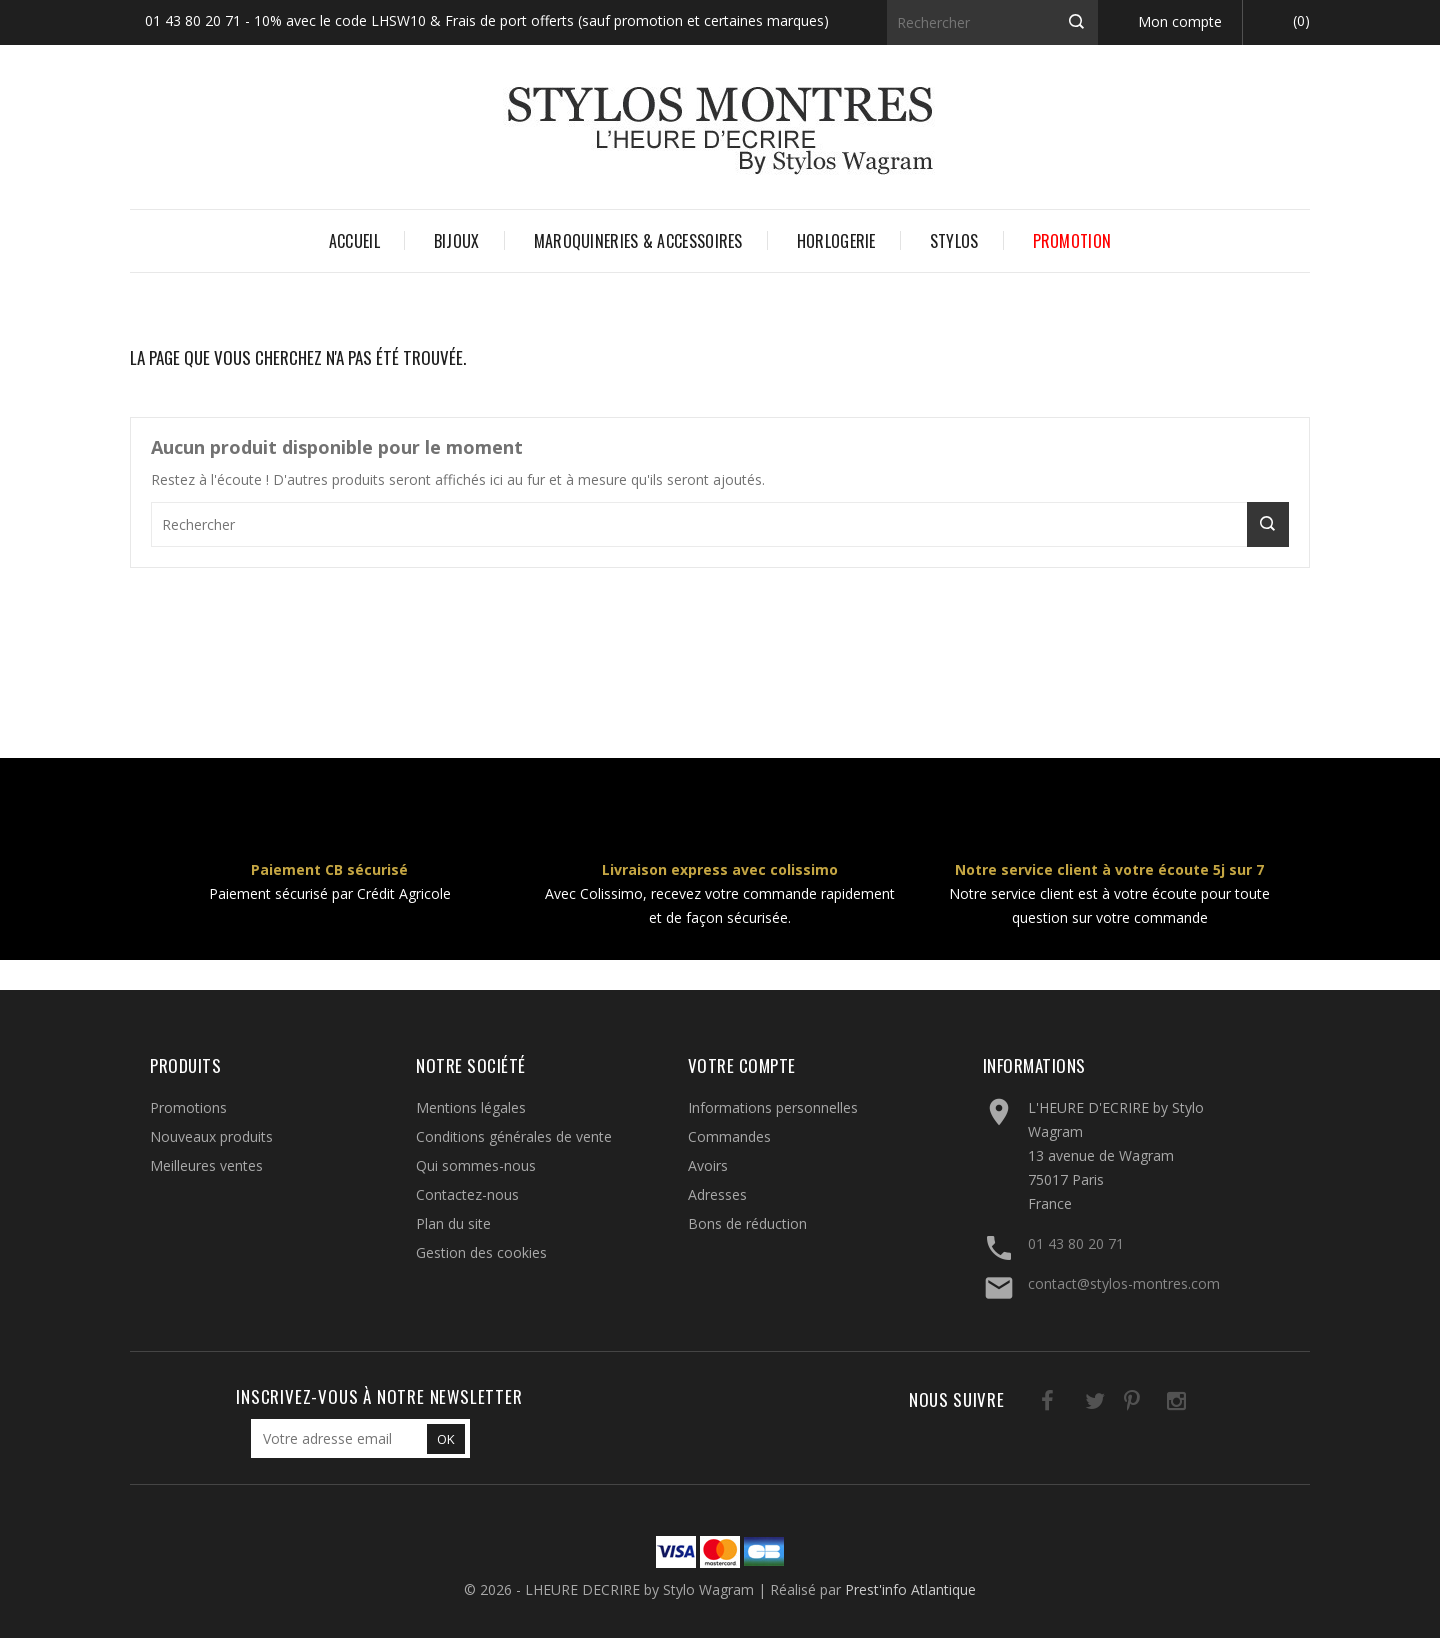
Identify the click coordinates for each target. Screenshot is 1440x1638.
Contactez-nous (467, 1194)
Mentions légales (471, 1107)
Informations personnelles (773, 1107)
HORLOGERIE (836, 241)
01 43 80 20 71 (1076, 1243)
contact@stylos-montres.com (1124, 1283)
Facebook (1028, 1404)
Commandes (729, 1136)
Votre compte (742, 1065)
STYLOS (954, 241)
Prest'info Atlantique (910, 1589)
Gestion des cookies (481, 1252)
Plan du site (453, 1223)
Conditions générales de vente (514, 1136)
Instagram (1151, 1404)
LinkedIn (1192, 1404)
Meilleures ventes (206, 1165)
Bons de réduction (747, 1223)
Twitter (1069, 1404)
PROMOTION (1072, 241)
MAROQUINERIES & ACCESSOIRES (638, 241)
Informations (1034, 1065)
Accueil (354, 241)
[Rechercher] (992, 22)
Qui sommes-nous (476, 1165)
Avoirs (708, 1165)
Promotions (188, 1107)
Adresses (717, 1194)
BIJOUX (457, 241)
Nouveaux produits (211, 1136)
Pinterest (1110, 1404)
